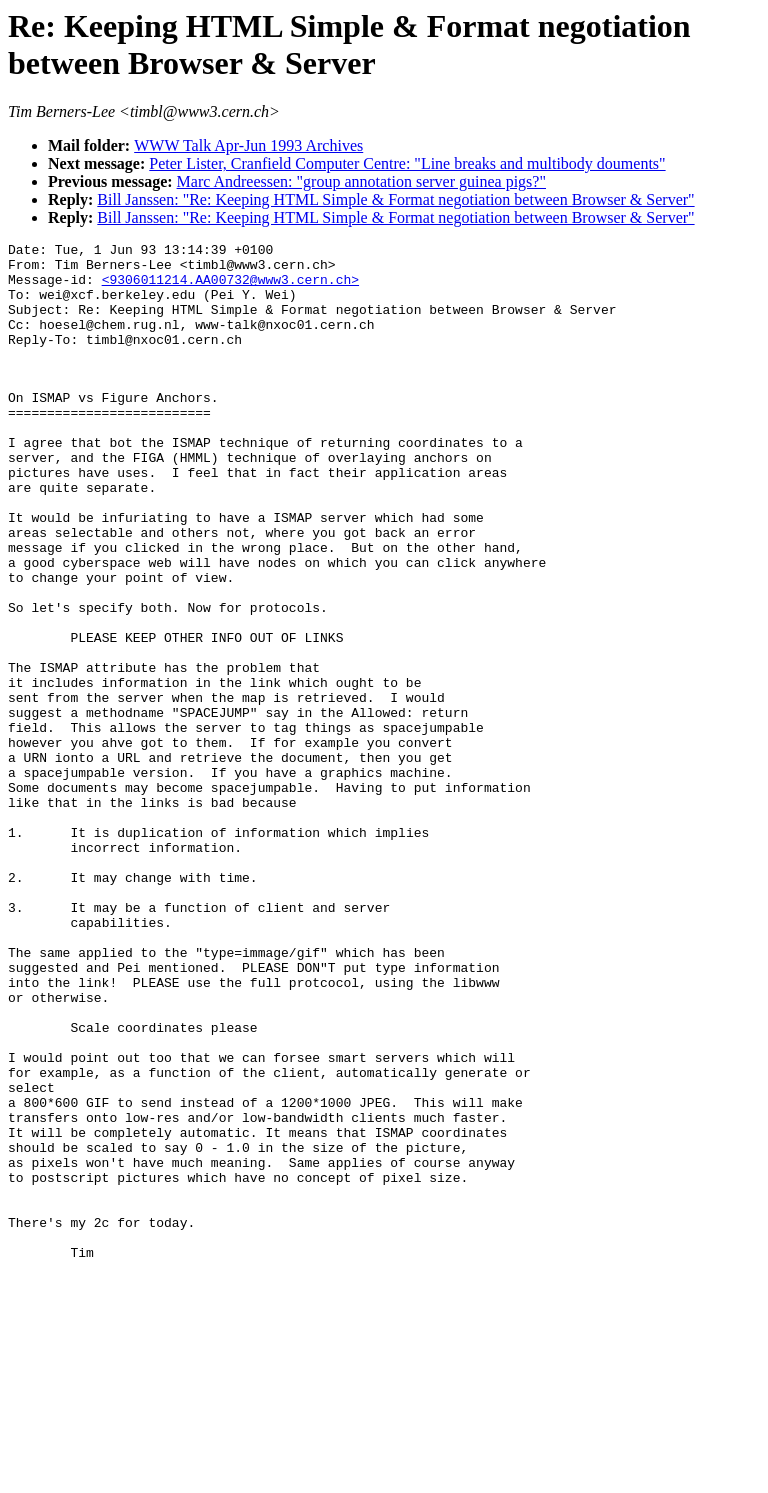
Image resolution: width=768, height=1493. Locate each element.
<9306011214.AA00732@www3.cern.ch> (230, 288)
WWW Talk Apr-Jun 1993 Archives (248, 145)
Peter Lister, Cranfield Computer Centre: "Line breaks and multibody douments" (407, 163)
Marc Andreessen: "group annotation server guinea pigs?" (361, 181)
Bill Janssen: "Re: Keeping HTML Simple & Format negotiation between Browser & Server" (395, 199)
